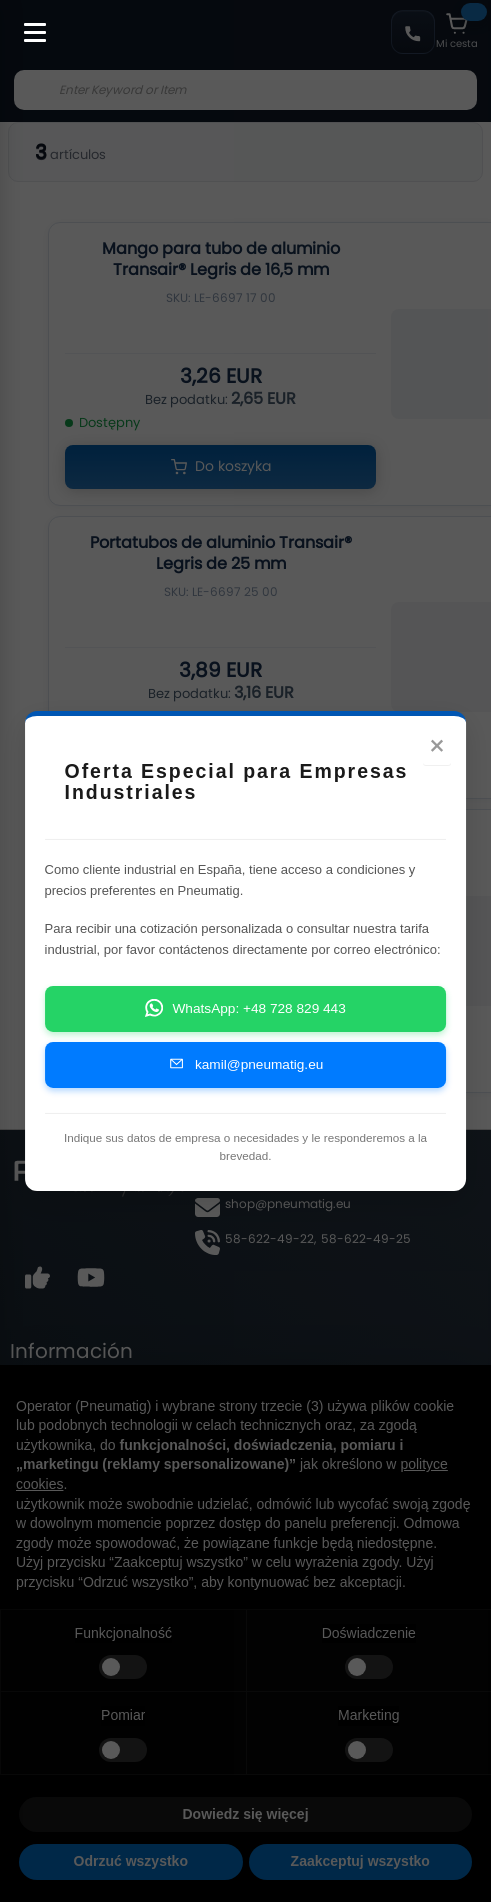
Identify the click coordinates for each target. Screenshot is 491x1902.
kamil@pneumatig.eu (246, 1080)
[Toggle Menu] (26, 22)
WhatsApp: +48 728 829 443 (245, 1024)
